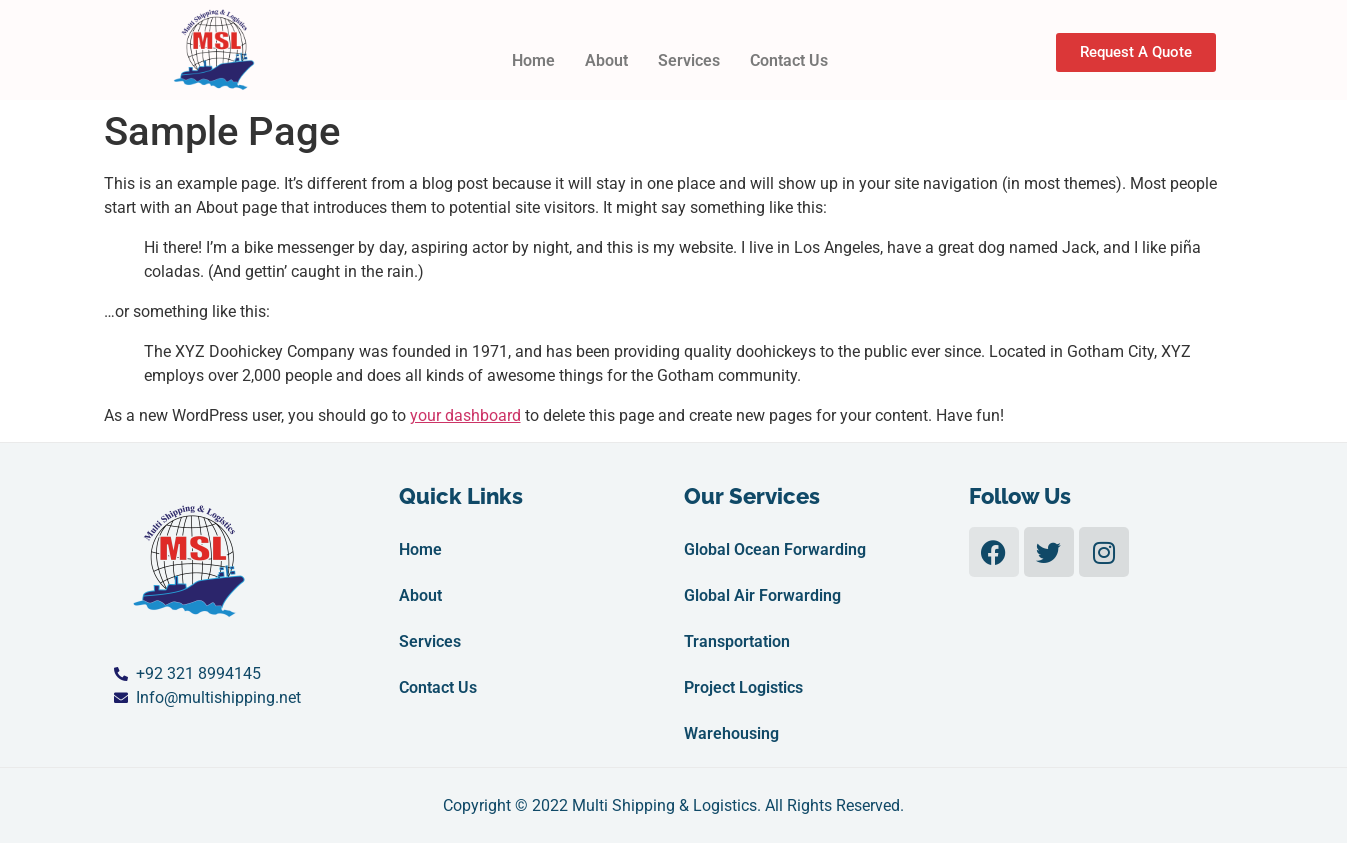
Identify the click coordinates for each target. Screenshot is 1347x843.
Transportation (737, 641)
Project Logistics (743, 687)
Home (533, 60)
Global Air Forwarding (762, 595)
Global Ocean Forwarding (775, 549)
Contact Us (789, 60)
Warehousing (731, 733)
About (606, 60)
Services (689, 60)
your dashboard (465, 415)
